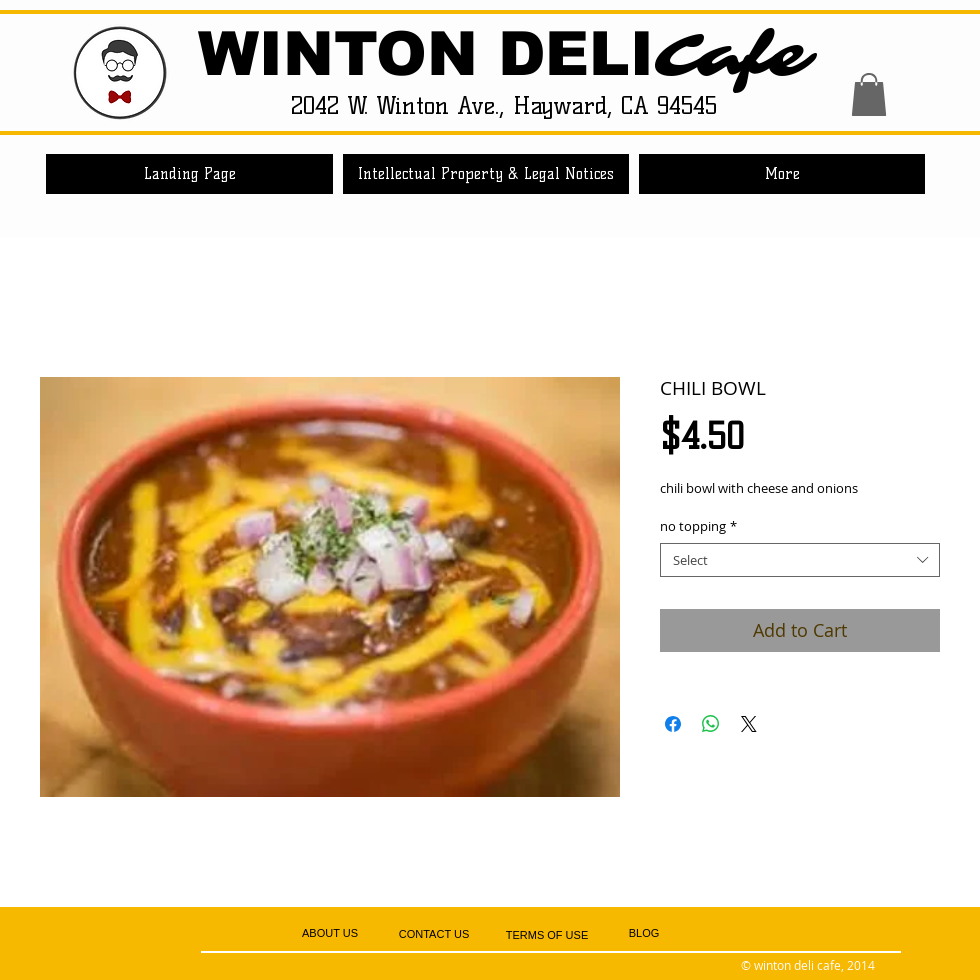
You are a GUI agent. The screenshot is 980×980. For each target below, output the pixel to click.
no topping (698, 526)
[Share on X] (749, 724)
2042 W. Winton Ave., (402, 105)
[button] (869, 94)
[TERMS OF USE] (547, 935)
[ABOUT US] (330, 933)
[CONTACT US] (434, 934)
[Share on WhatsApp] (711, 724)
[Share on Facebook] (673, 724)
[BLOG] (644, 934)
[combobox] (800, 560)
